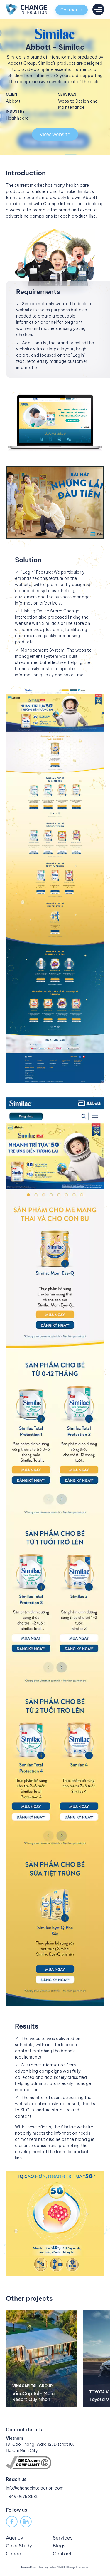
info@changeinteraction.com (35, 2488)
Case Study (19, 2546)
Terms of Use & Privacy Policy (38, 2567)
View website (55, 134)
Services (62, 2538)
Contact (62, 2554)
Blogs (59, 2546)
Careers (15, 2554)
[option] (44, 2358)
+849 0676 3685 (22, 2496)
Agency (14, 2538)
